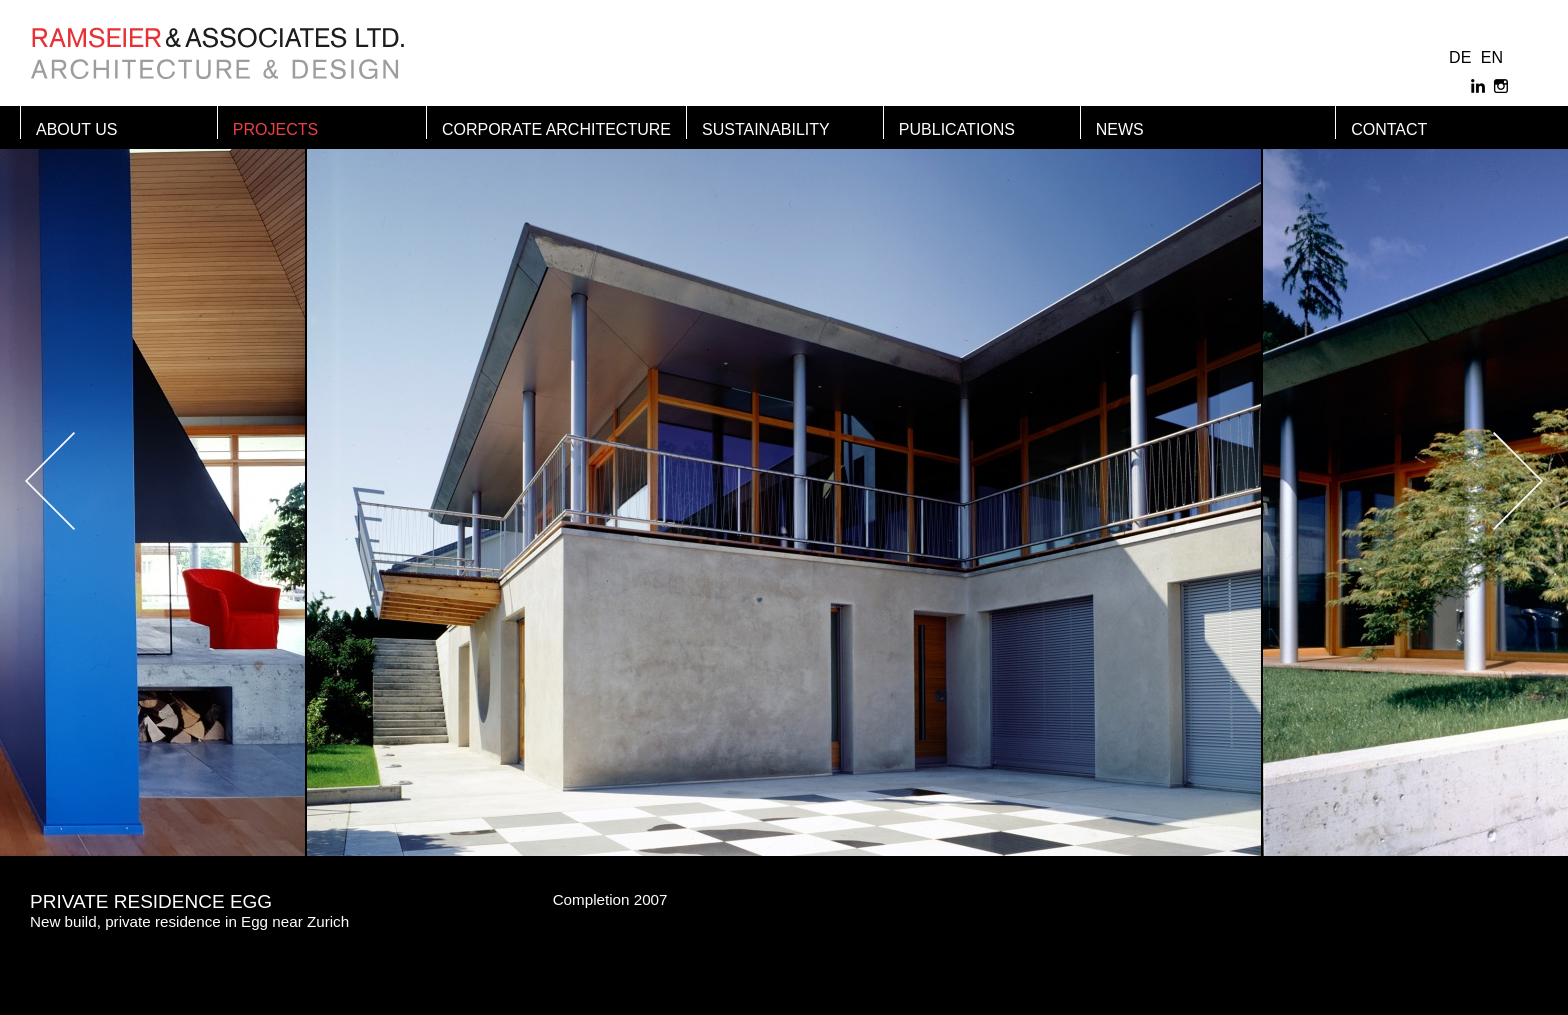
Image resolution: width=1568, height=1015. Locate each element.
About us (77, 129)
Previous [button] (100, 481)
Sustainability (766, 129)
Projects (275, 129)
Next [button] (1468, 481)
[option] (784, 481)
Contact (1389, 129)
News (1120, 129)
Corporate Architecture (556, 129)
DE (1460, 57)
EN (1492, 57)
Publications (957, 129)
